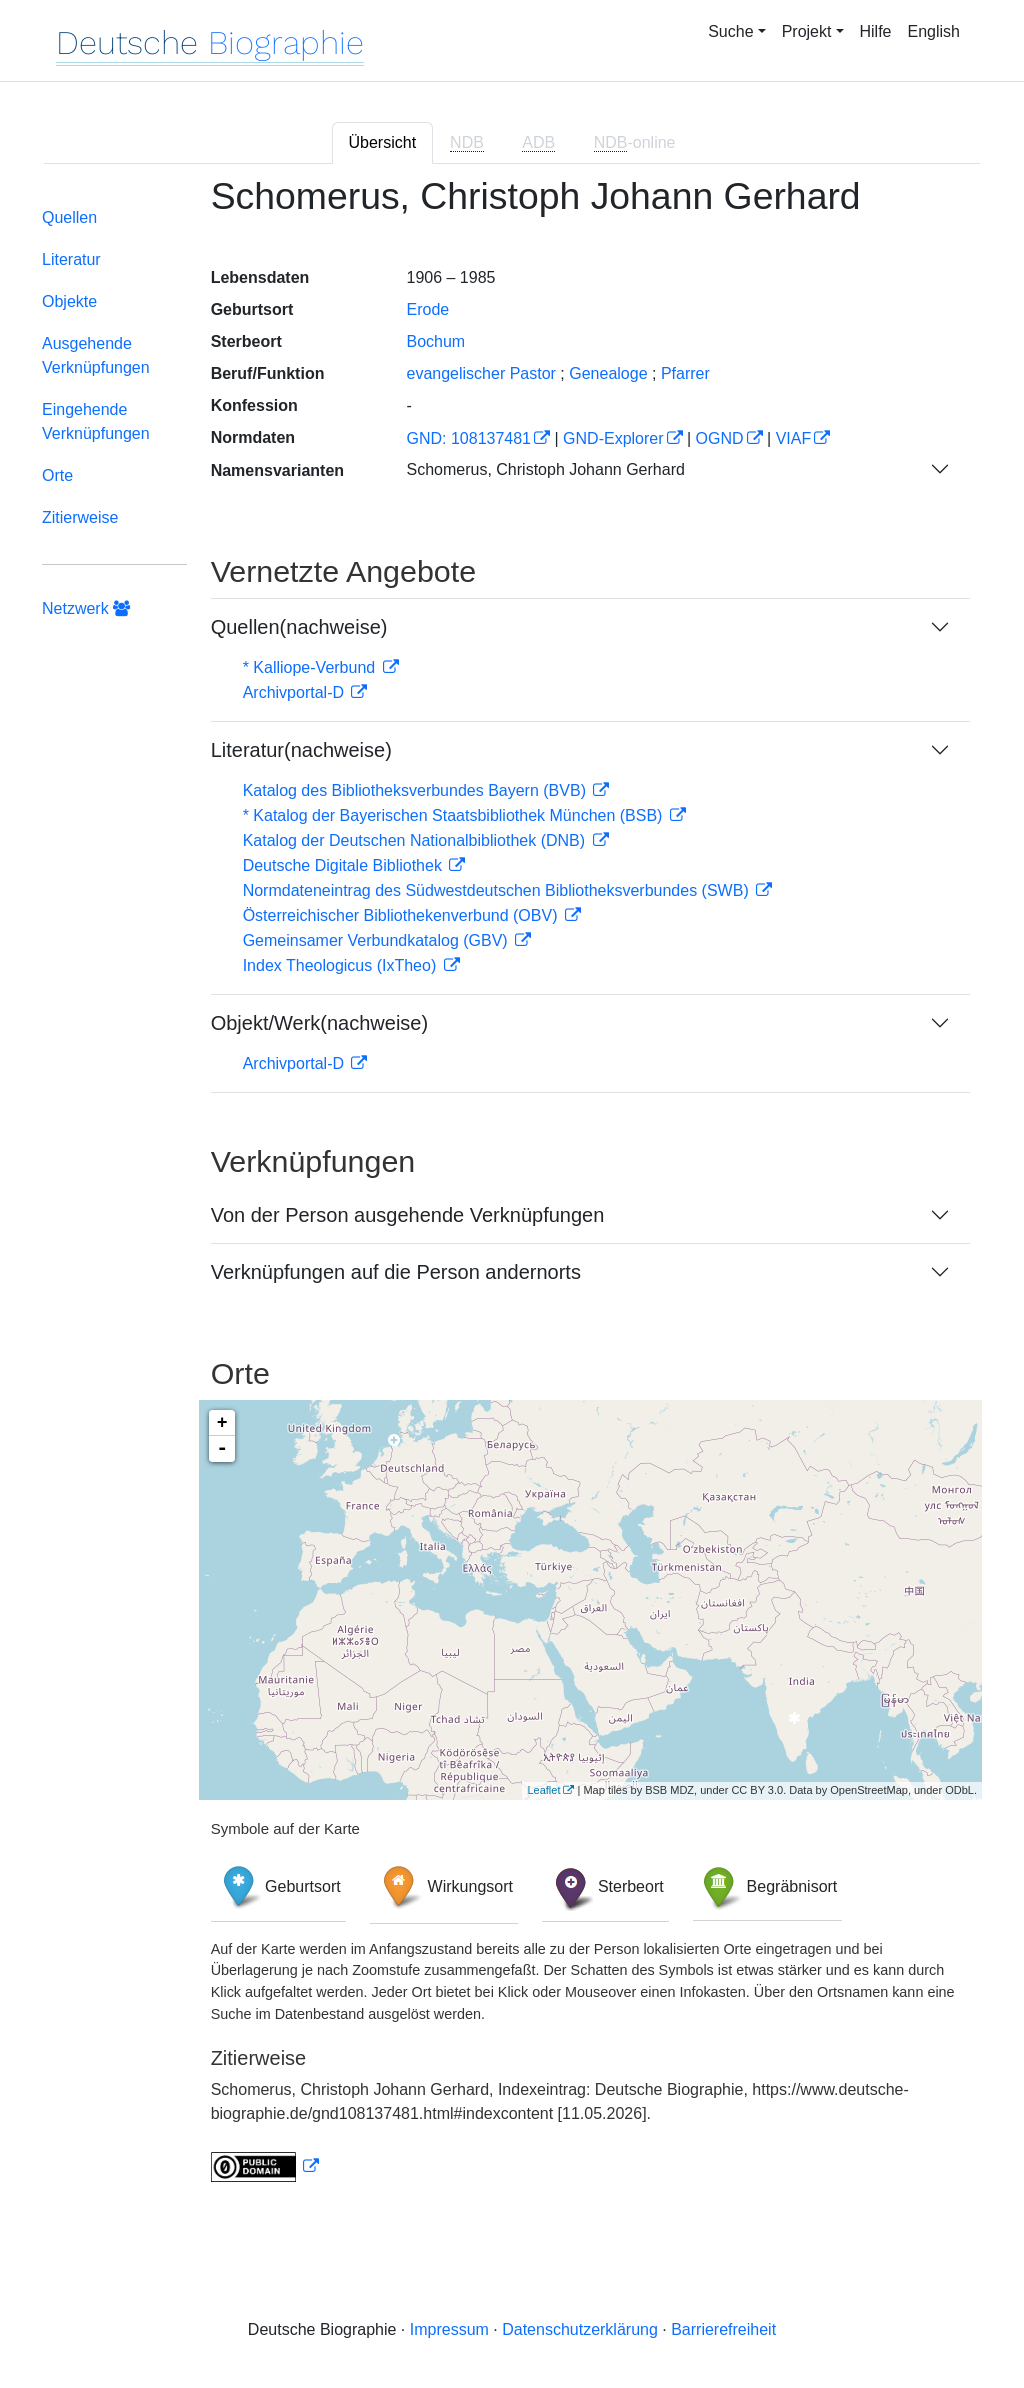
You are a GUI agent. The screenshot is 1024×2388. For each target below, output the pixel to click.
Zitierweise (80, 517)
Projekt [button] (807, 31)
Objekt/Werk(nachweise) (319, 1023)
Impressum (449, 2329)
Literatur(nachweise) (301, 750)
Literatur (71, 259)
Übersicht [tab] (383, 142)
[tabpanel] (512, 1191)
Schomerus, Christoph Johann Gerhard (545, 469)
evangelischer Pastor (480, 373)
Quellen (69, 217)
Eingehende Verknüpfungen (96, 421)
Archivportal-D (296, 692)
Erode (427, 309)
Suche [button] (730, 31)
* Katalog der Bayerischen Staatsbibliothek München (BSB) (455, 815)
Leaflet (543, 1790)
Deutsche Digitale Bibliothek (345, 865)
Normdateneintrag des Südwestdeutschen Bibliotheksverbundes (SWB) (498, 890)
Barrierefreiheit (723, 2329)
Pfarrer (685, 373)
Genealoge (608, 373)
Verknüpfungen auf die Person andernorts (396, 1272)
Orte (57, 475)
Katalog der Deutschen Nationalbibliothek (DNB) (416, 840)
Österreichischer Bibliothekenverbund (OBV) (402, 915)
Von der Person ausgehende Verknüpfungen (408, 1215)
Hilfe (876, 31)
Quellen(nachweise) (299, 627)
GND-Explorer (613, 438)
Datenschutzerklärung (580, 2329)
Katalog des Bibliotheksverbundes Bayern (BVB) (417, 790)
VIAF (794, 438)
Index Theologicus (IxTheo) (342, 965)
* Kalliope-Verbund (311, 667)
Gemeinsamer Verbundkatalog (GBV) (377, 940)
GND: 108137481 (468, 438)
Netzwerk (86, 608)
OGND (720, 438)
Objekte (69, 301)
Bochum (435, 341)
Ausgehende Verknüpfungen (96, 355)
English (934, 31)
